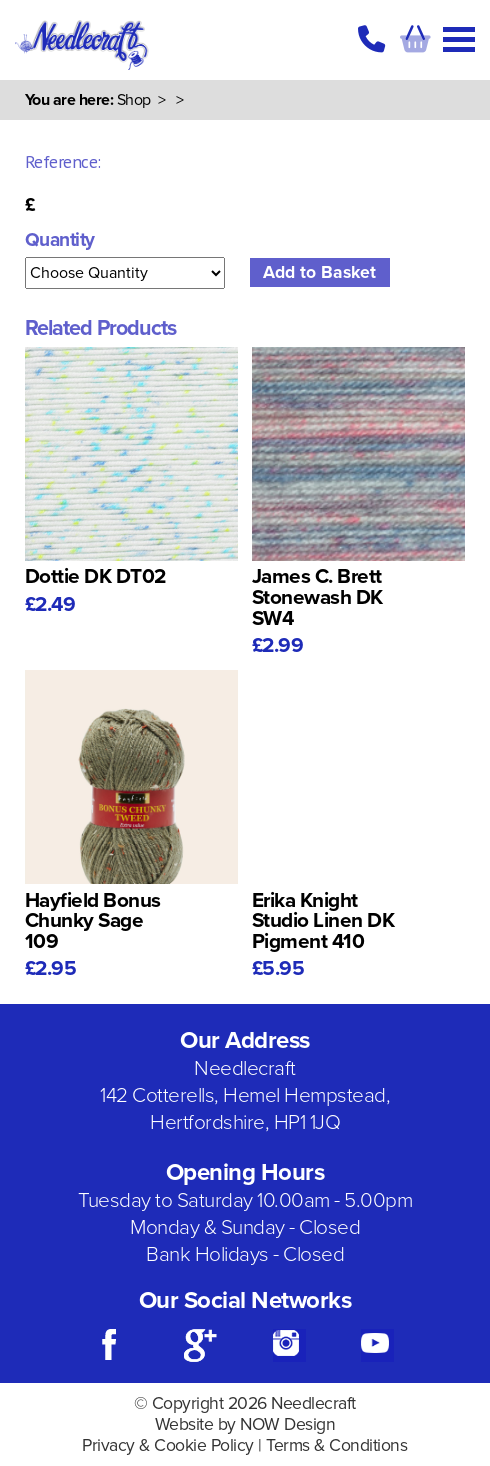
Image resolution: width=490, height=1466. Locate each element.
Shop (134, 100)
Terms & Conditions (336, 1445)
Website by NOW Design (245, 1424)
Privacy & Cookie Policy (168, 1445)
